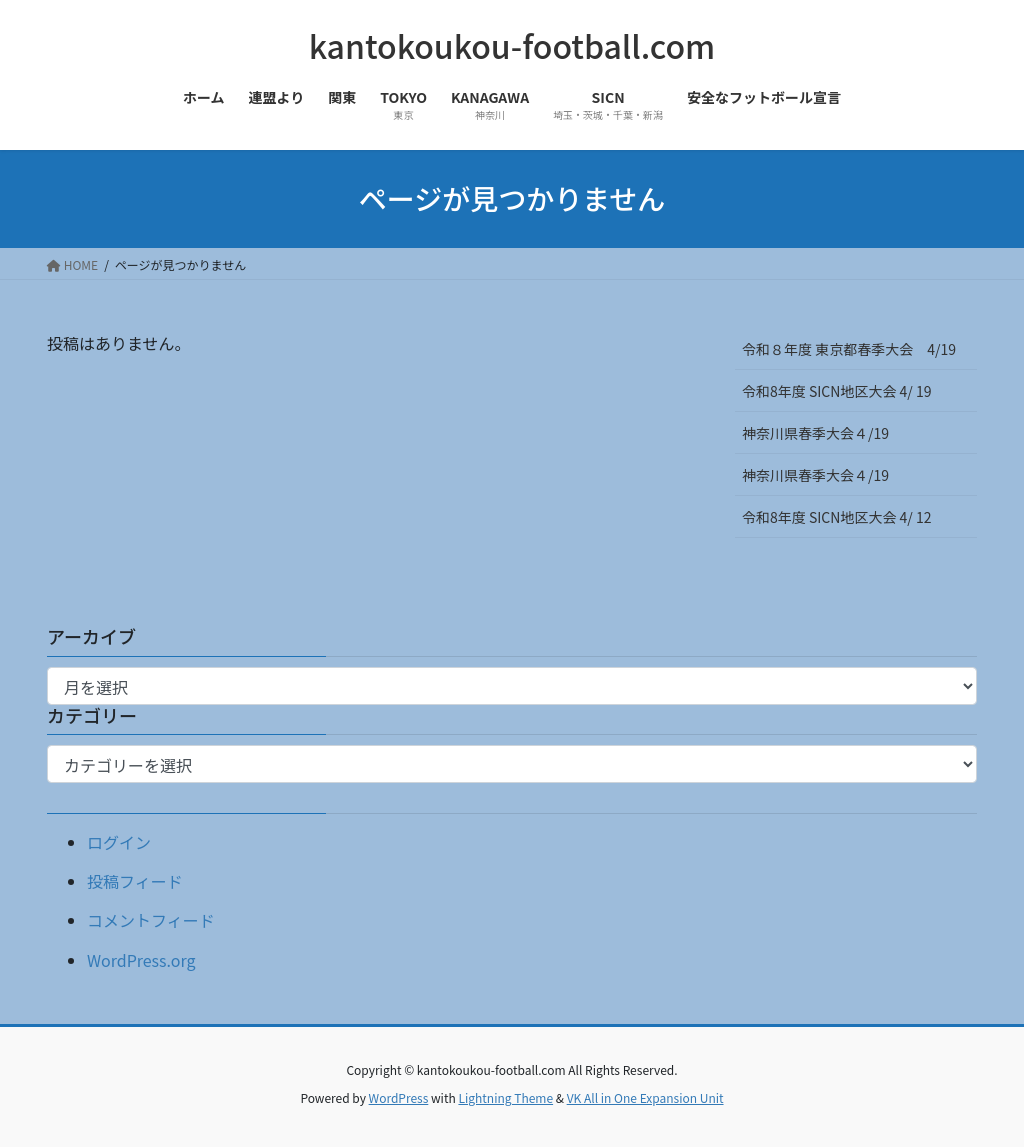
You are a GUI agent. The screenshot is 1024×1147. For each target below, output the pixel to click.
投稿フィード (135, 881)
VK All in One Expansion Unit (645, 1097)
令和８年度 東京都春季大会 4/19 (849, 349)
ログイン (119, 842)
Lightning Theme (505, 1097)
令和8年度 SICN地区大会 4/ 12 (843, 517)
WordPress (399, 1097)
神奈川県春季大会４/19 (815, 433)
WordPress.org (141, 960)
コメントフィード (151, 920)
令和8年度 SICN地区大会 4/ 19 (843, 391)
